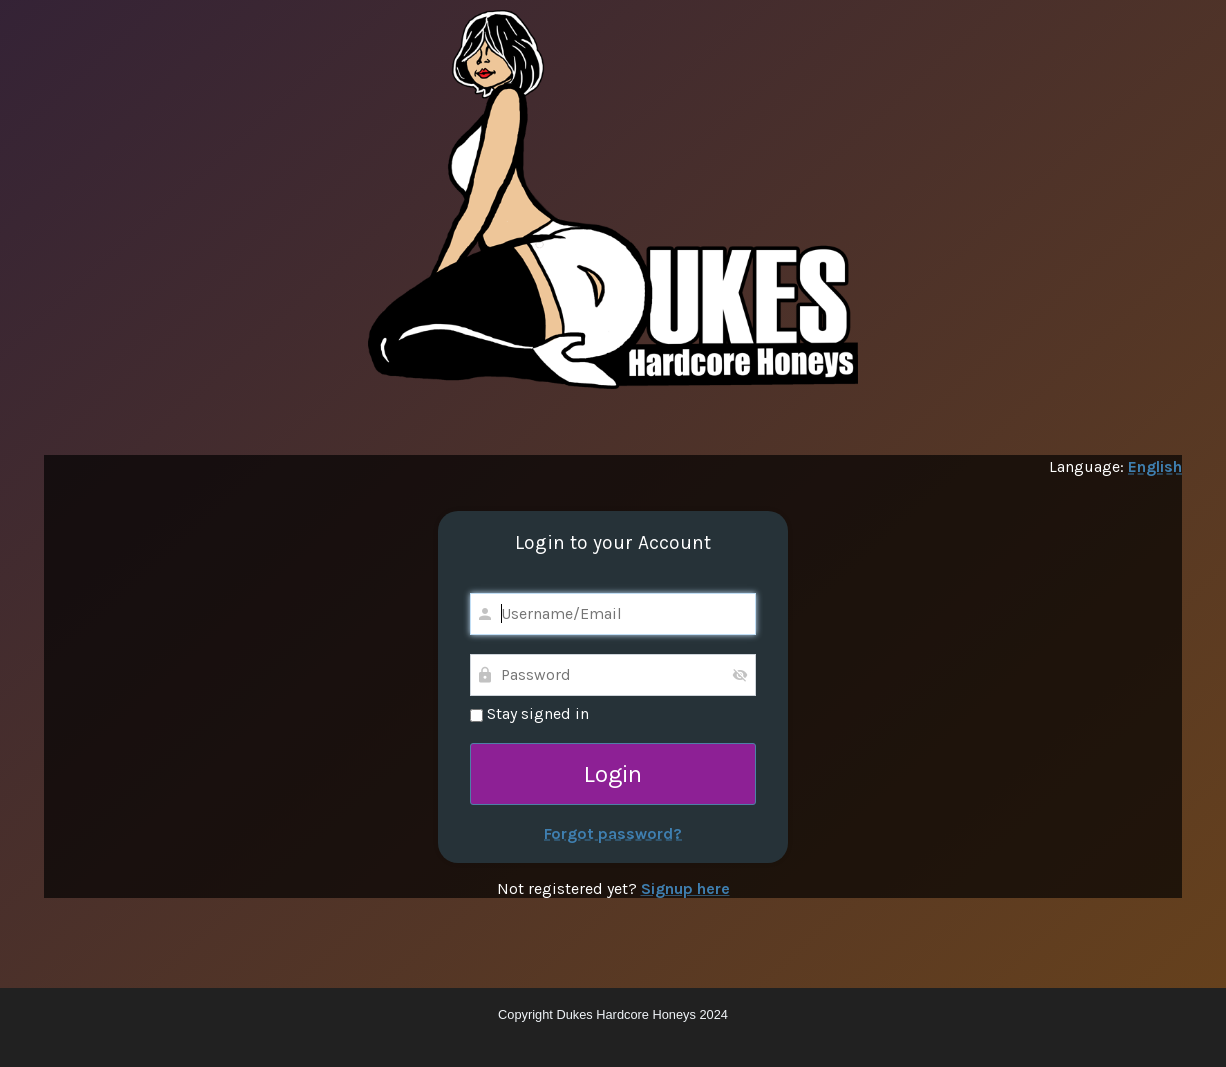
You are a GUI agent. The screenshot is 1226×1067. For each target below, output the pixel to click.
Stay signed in (529, 713)
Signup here (685, 888)
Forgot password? (613, 833)
